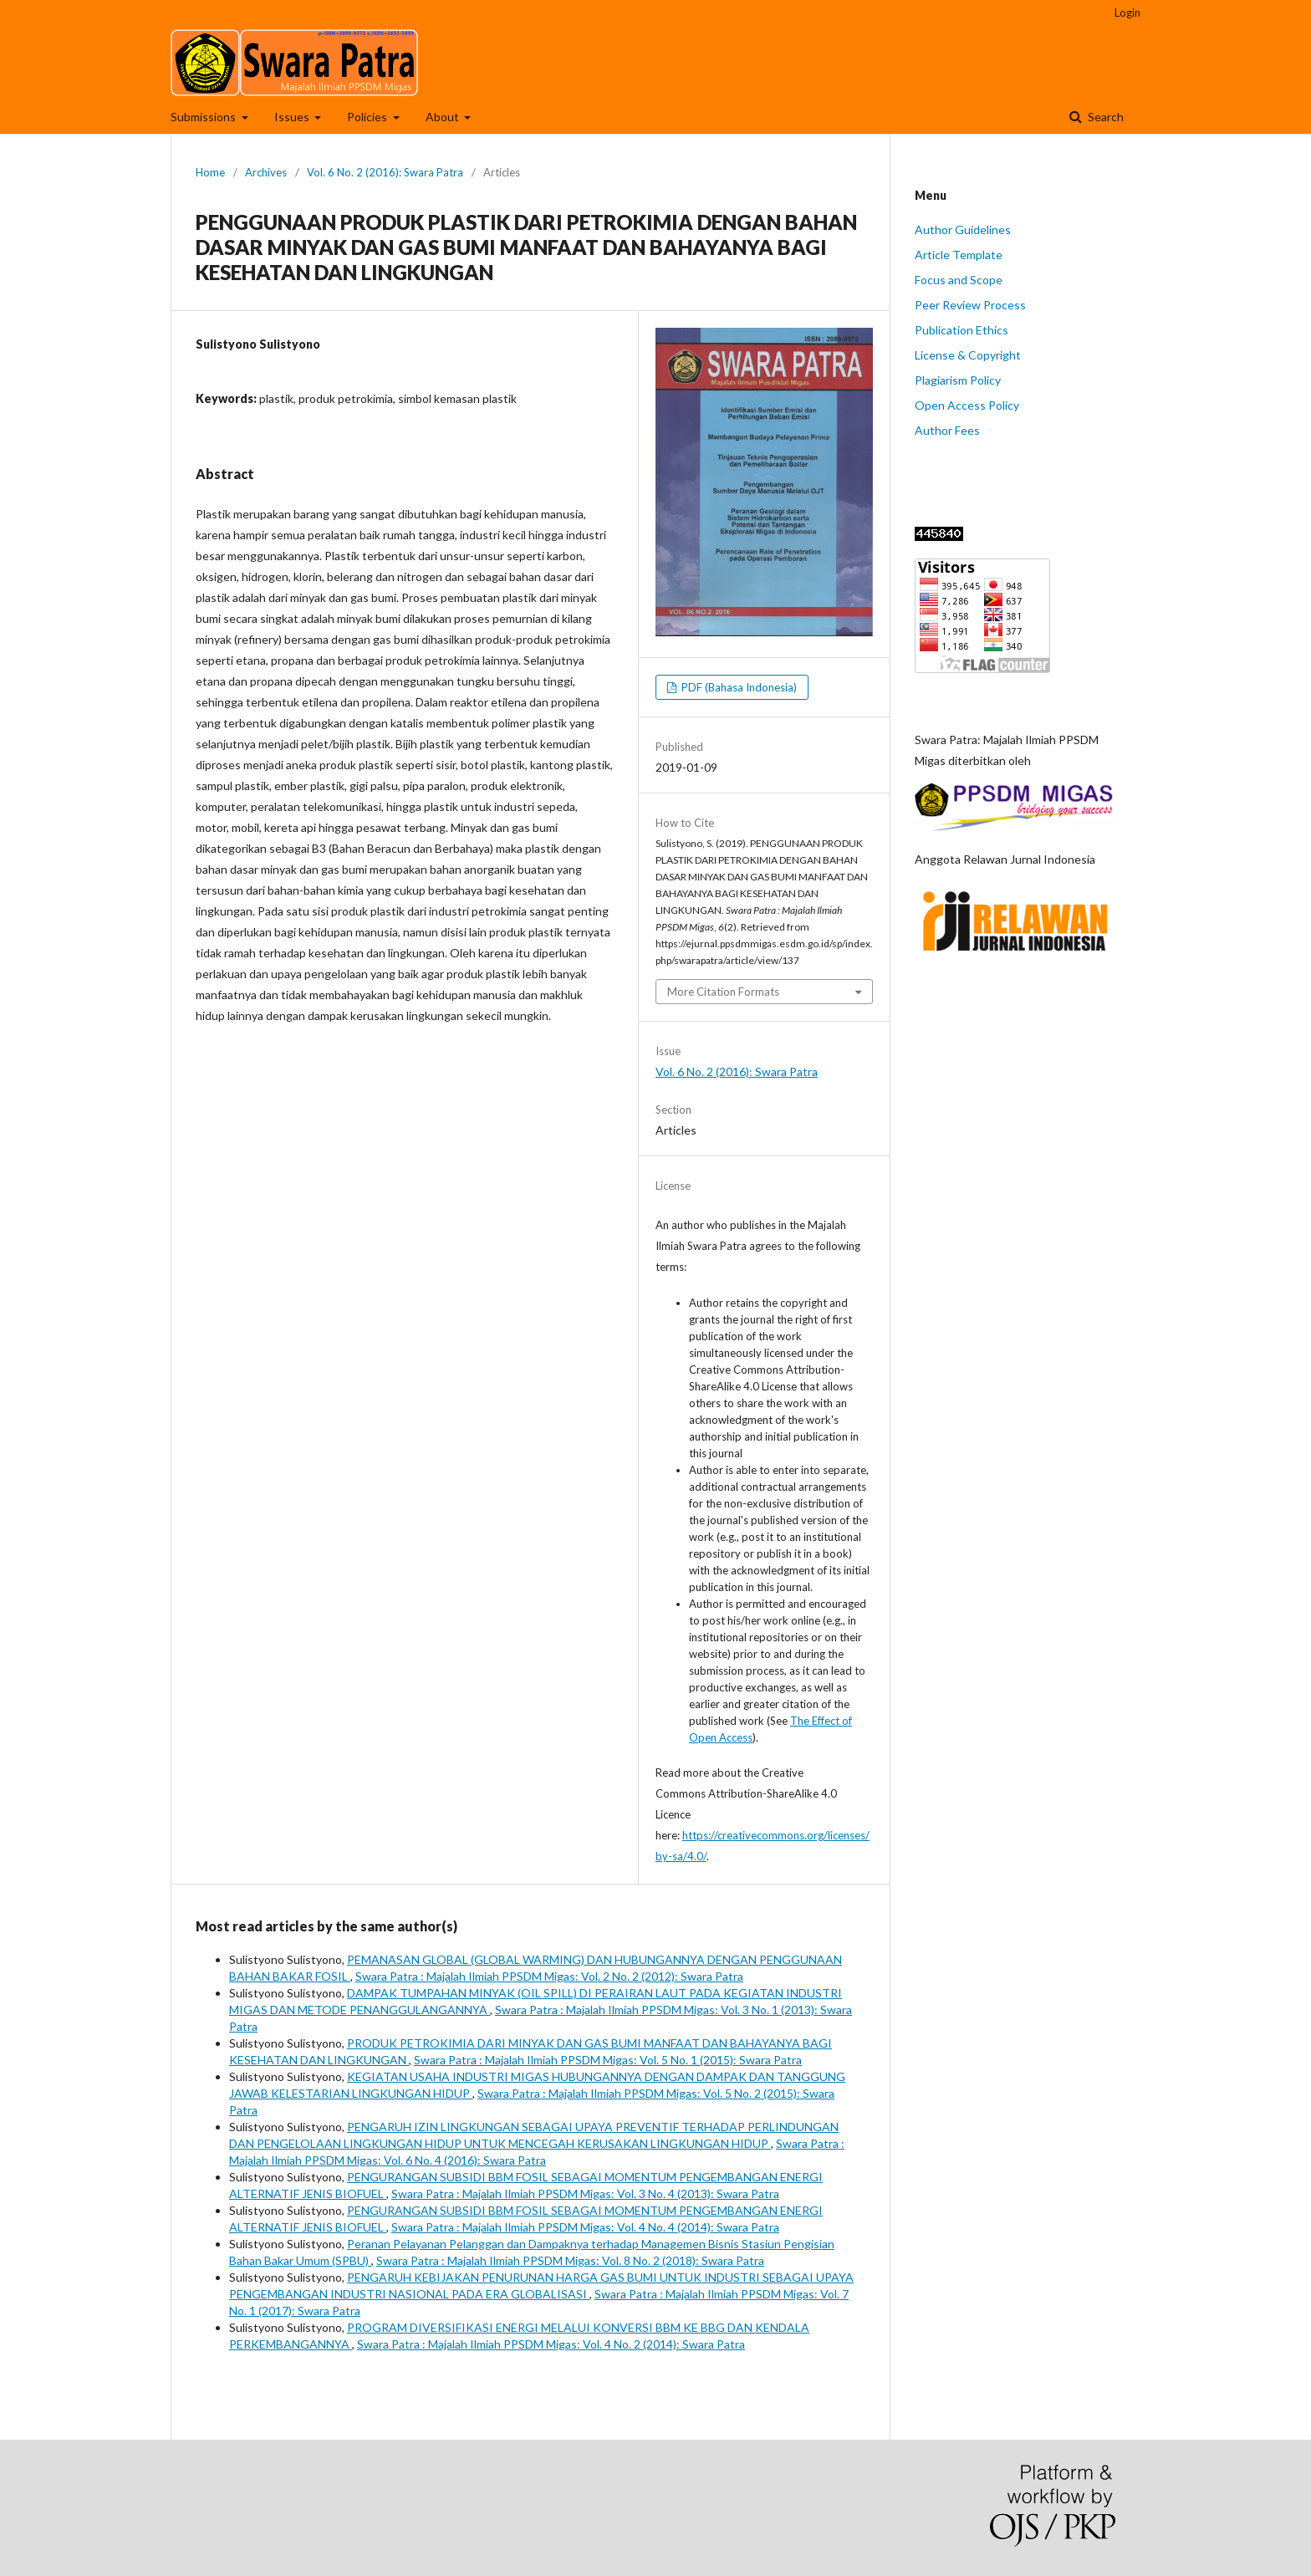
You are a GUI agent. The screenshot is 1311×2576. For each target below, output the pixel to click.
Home (210, 172)
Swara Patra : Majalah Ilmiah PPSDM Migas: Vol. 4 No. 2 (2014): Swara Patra (551, 2344)
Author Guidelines (963, 229)
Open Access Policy (967, 405)
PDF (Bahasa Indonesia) (738, 687)
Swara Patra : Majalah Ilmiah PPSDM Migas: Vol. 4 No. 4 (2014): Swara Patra (585, 2227)
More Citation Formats (723, 991)
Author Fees (947, 430)
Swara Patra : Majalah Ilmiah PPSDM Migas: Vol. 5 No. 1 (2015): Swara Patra (608, 2060)
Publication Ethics (961, 330)
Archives (266, 172)
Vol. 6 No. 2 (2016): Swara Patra (385, 172)
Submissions (204, 117)
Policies (368, 117)
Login (1127, 12)
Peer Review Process (970, 305)
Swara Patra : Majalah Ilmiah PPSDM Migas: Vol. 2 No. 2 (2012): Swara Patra (549, 1976)
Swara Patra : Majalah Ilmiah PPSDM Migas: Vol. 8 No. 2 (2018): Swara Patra (570, 2260)
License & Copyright (968, 355)
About (444, 117)
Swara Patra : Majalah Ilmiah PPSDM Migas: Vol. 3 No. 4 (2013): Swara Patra (585, 2193)
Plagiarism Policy (958, 380)
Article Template (958, 254)
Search (1104, 117)
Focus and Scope (958, 280)
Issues (293, 117)
